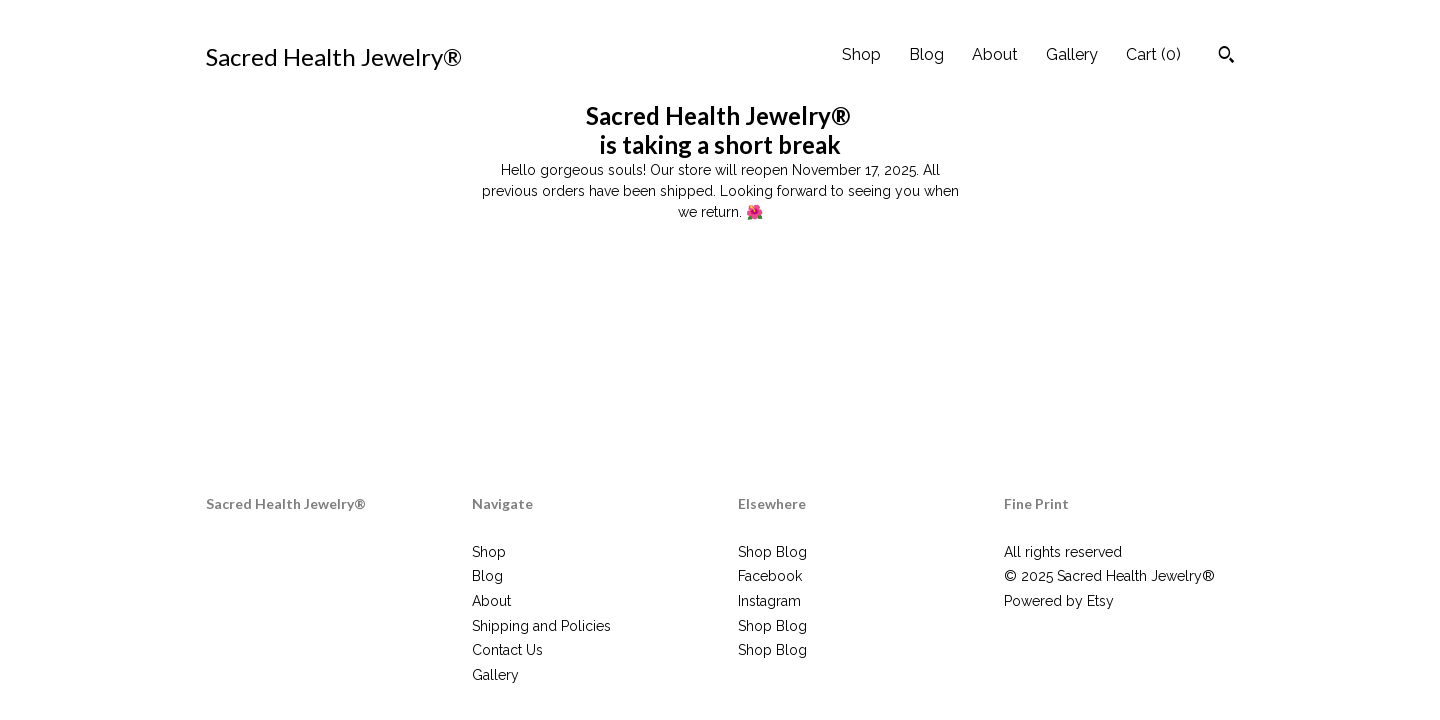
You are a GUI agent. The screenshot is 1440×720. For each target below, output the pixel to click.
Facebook (770, 576)
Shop (861, 54)
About (995, 54)
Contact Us (507, 650)
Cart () (1153, 54)
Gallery (1072, 54)
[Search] (1226, 57)
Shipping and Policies (541, 626)
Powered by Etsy (1059, 601)
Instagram (769, 601)
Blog (926, 54)
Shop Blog (772, 552)
